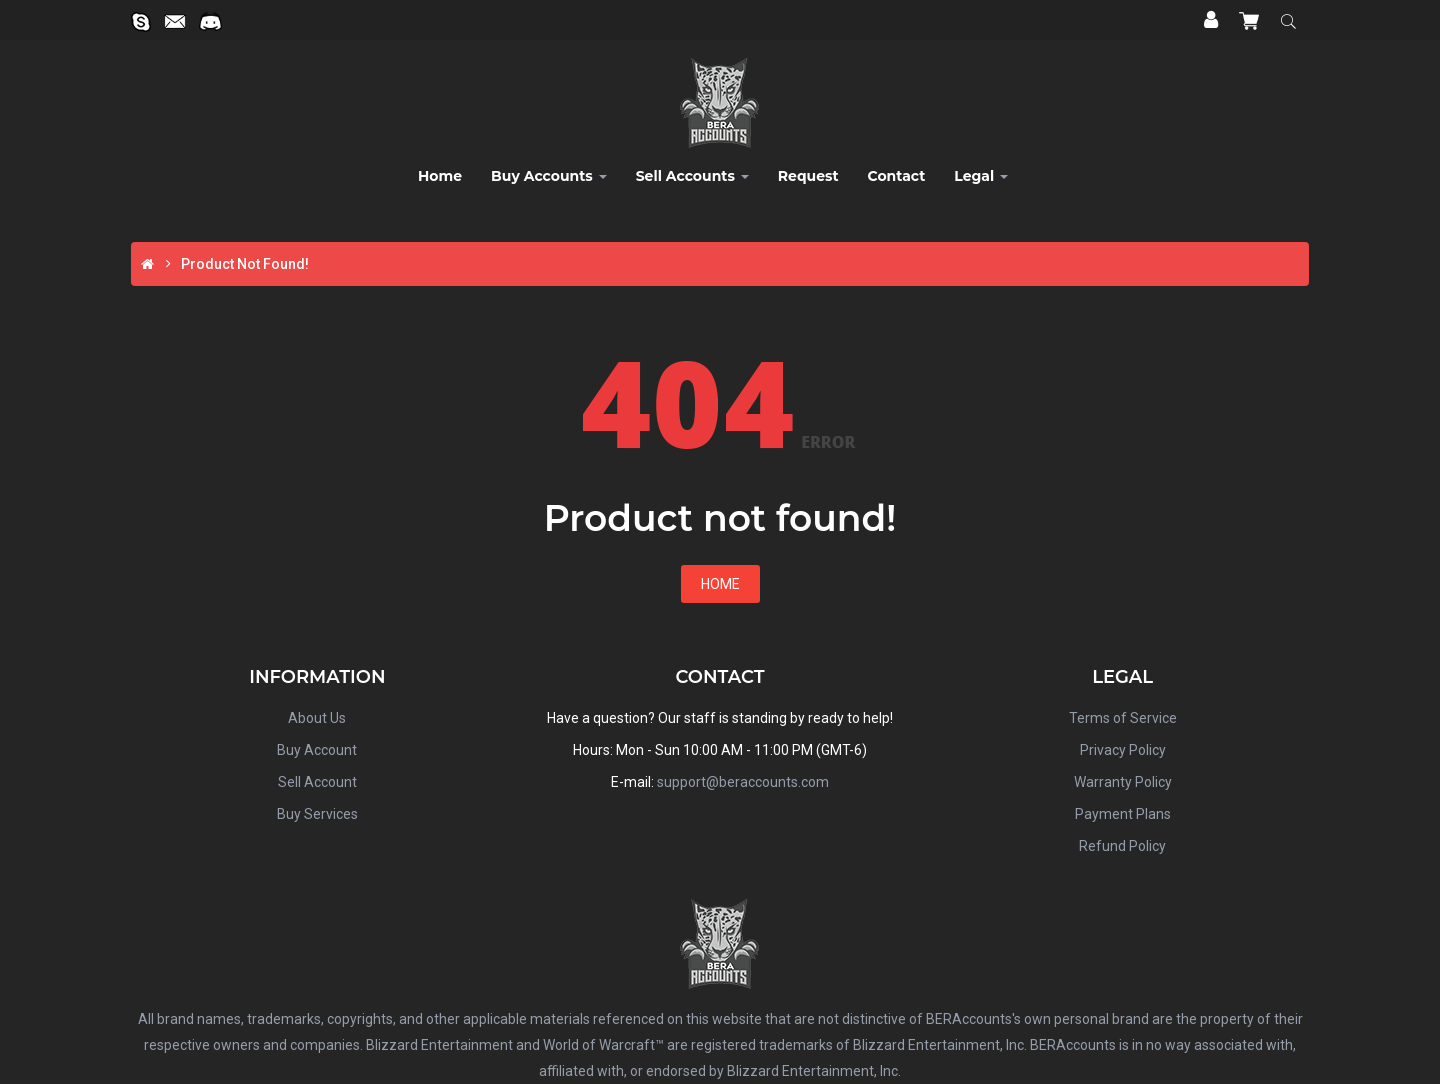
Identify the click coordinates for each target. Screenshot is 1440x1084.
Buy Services (317, 814)
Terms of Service (1123, 718)
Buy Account (317, 750)
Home (720, 584)
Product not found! (245, 264)
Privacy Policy (1123, 750)
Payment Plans (1123, 814)
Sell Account (317, 782)
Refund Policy (1122, 846)
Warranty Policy (1123, 782)
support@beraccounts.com (743, 782)
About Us (317, 718)
